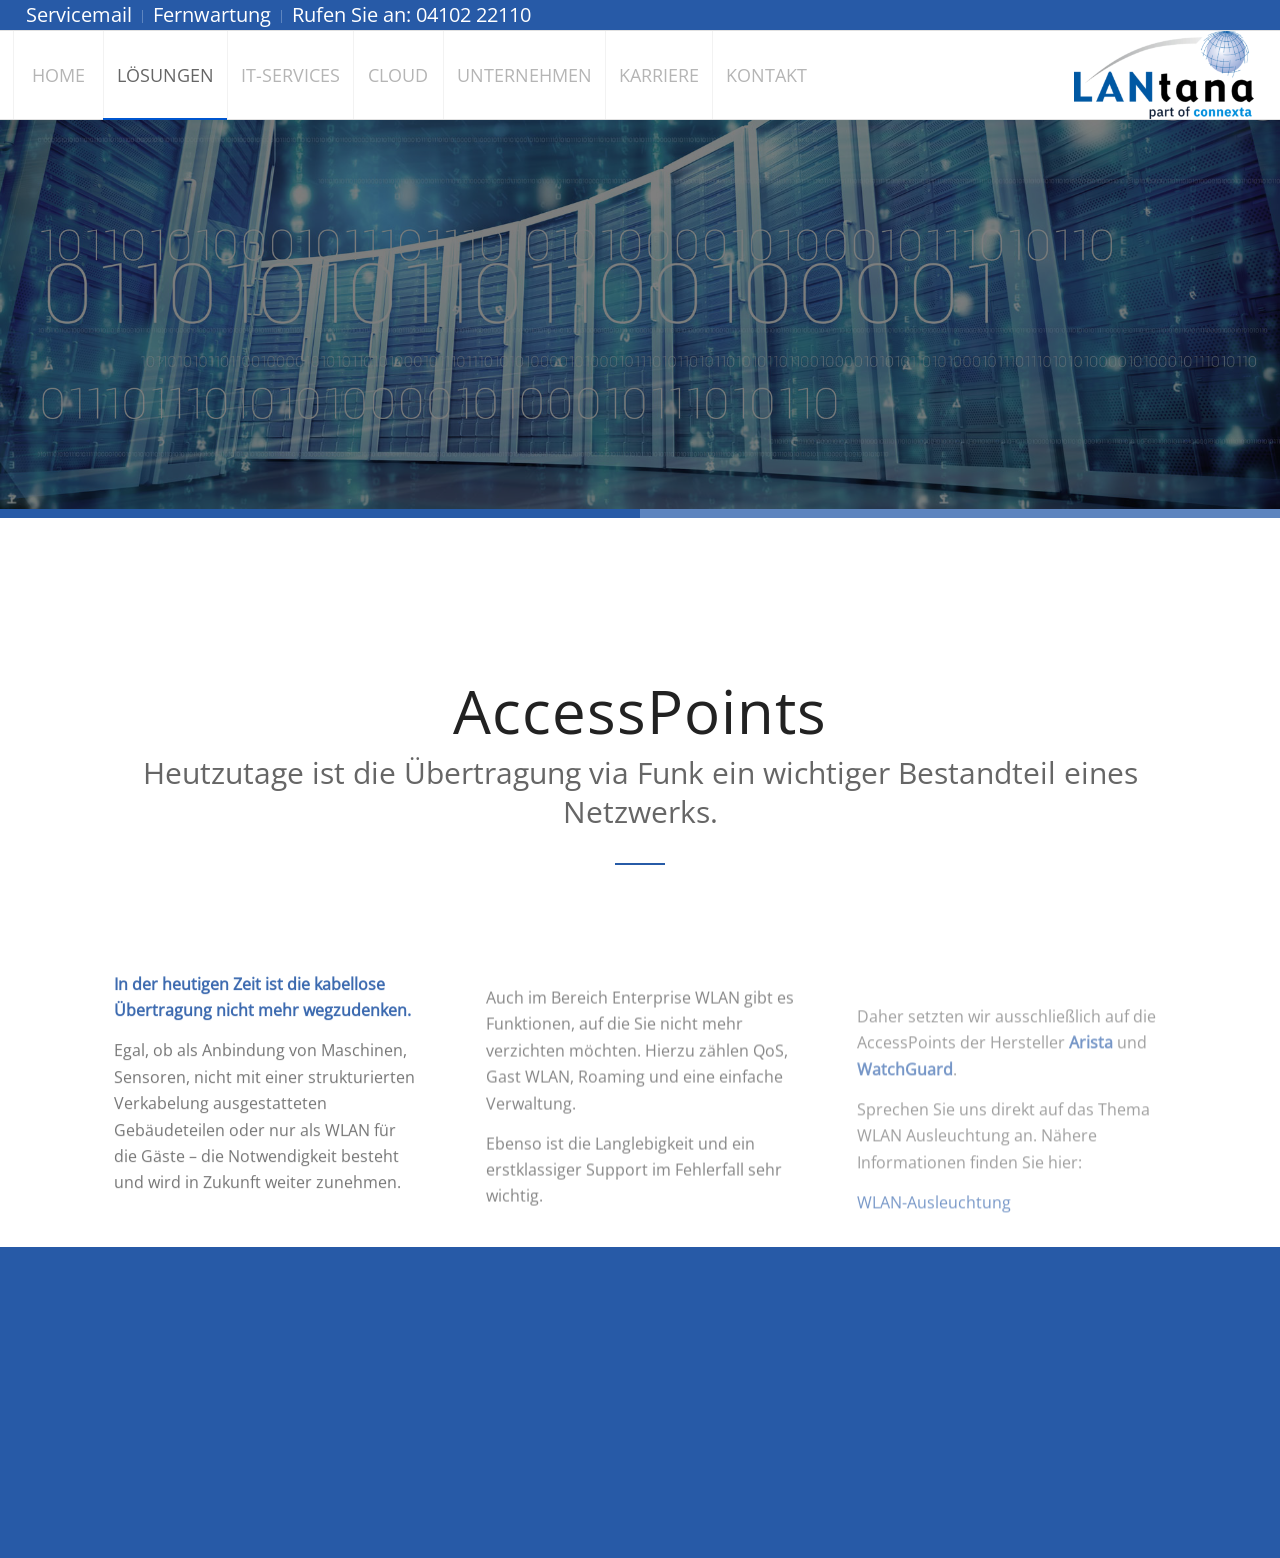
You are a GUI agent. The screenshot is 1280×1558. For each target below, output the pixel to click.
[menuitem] (84, 16)
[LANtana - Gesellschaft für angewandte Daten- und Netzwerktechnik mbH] (1164, 75)
